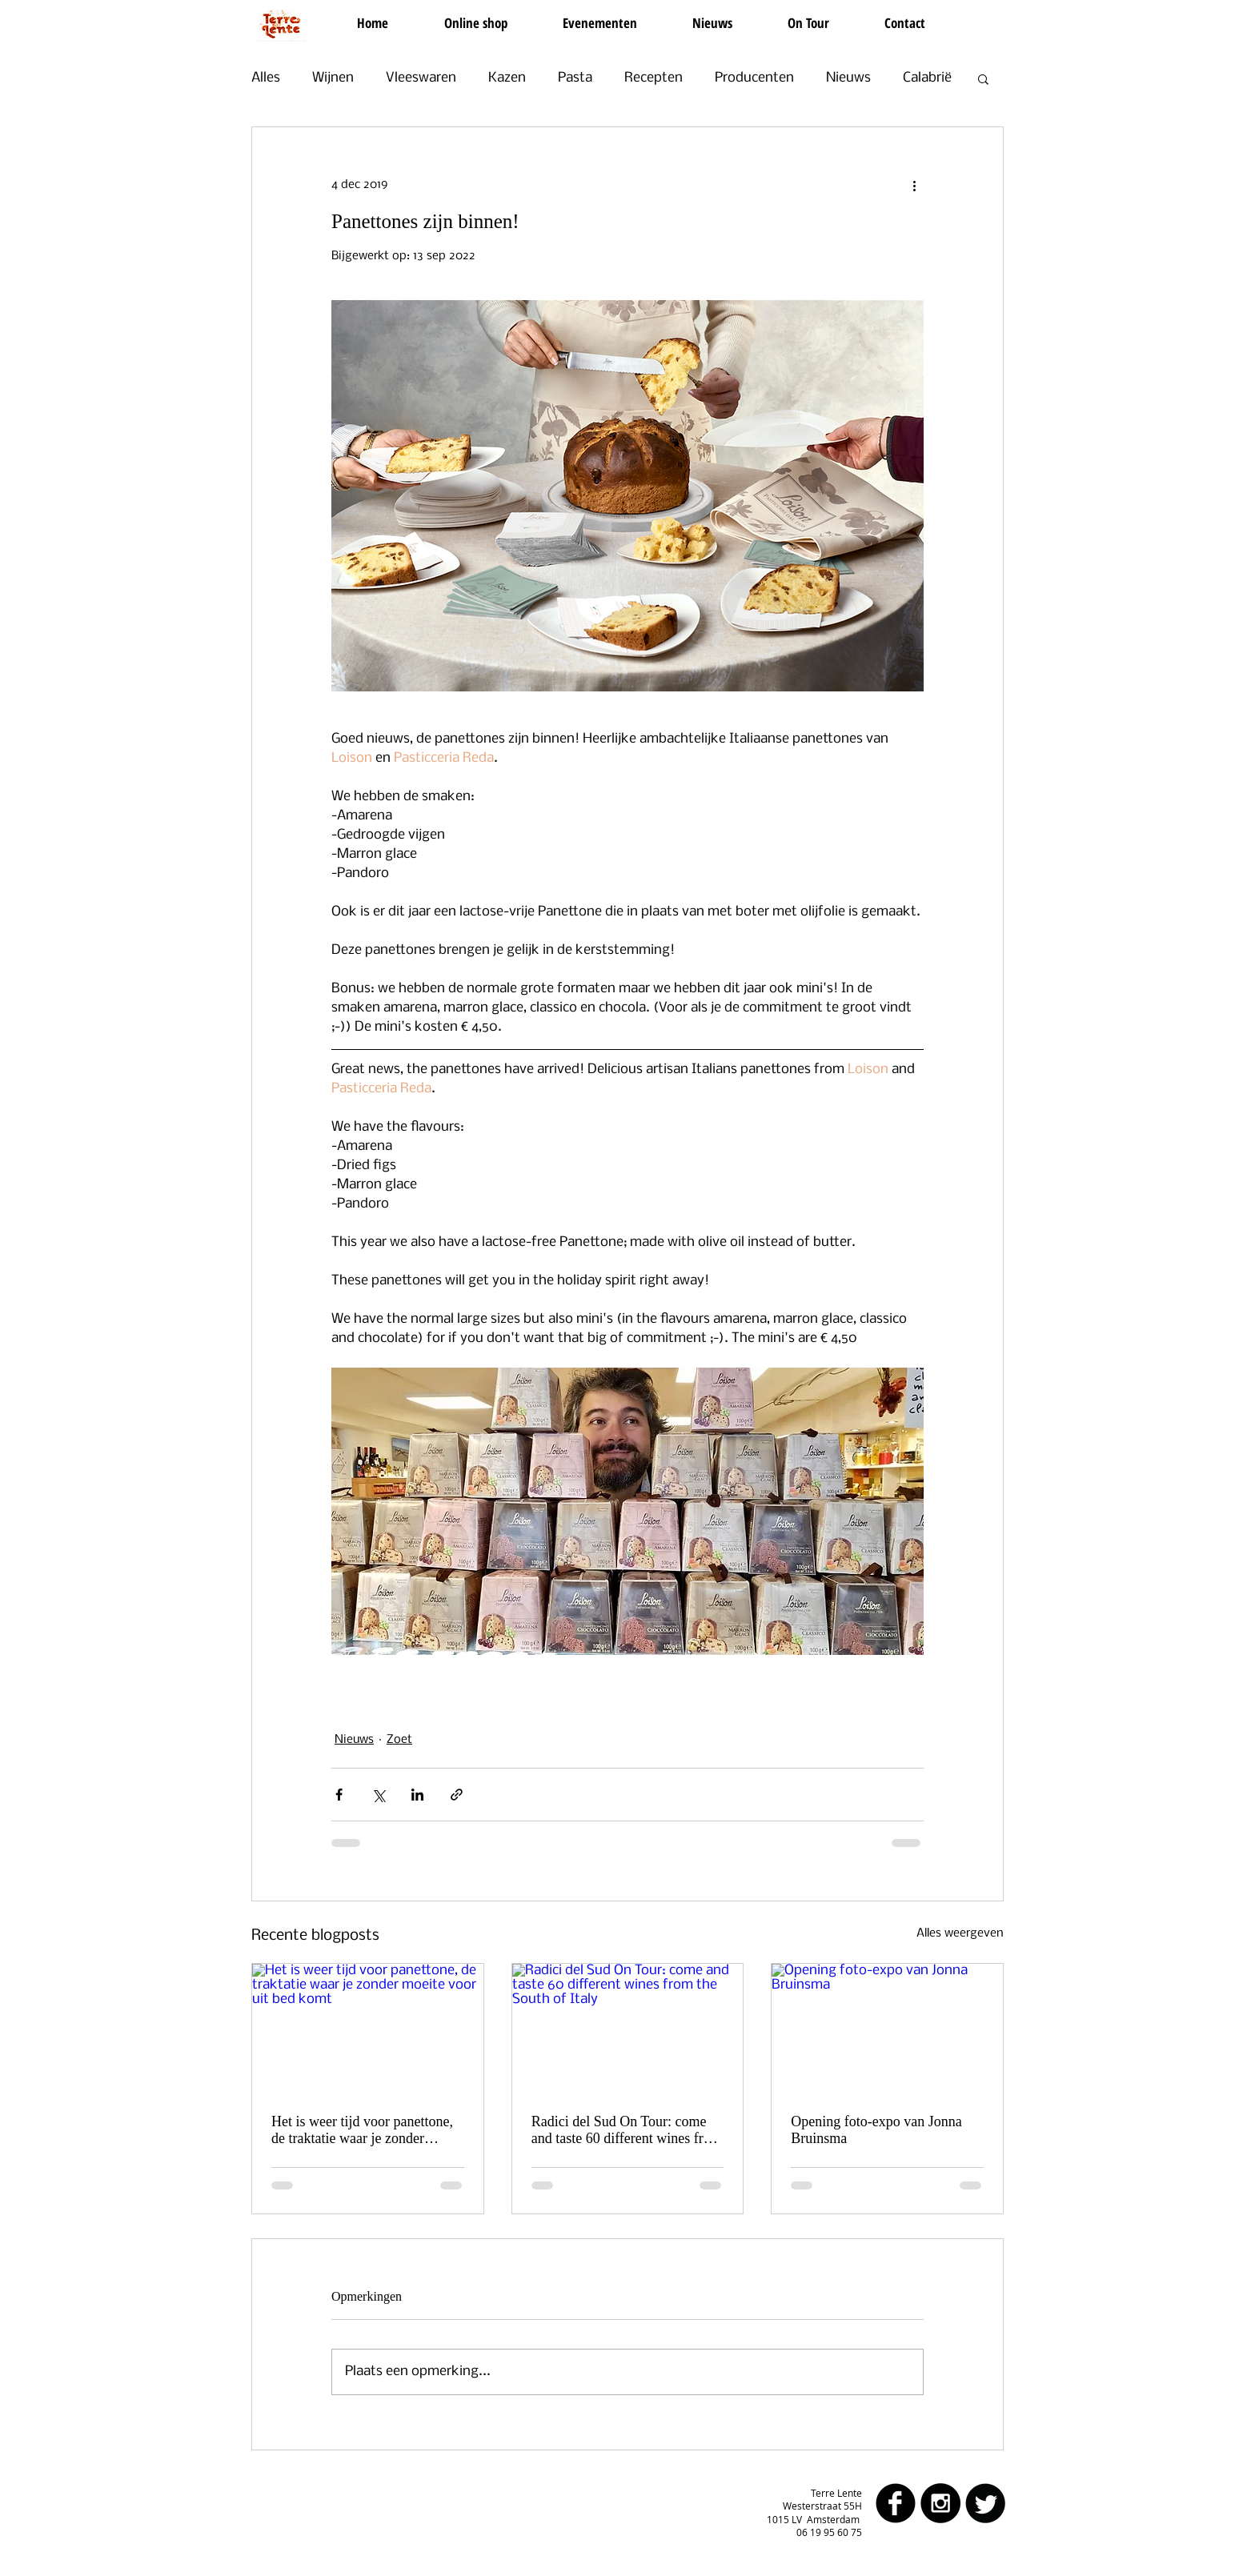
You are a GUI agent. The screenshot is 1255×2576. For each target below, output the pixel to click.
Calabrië (927, 78)
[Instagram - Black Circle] (940, 2503)
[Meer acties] (914, 184)
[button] (983, 78)
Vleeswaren (421, 78)
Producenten (754, 78)
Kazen (507, 78)
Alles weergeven (960, 1933)
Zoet (399, 1739)
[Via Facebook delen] (339, 1794)
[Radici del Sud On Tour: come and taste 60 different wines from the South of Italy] (628, 2028)
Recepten (653, 78)
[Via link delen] (456, 1794)
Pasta (575, 78)
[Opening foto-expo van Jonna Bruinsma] (887, 2028)
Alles (265, 78)
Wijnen (333, 78)
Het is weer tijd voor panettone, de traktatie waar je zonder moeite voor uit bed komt (362, 2130)
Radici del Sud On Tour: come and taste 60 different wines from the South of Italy (626, 2130)
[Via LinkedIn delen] (417, 1794)
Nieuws (848, 78)
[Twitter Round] (985, 2503)
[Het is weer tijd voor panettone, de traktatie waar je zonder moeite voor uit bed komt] (367, 2028)
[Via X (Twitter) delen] (378, 1794)
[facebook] (896, 2503)
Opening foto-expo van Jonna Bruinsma (876, 2129)
